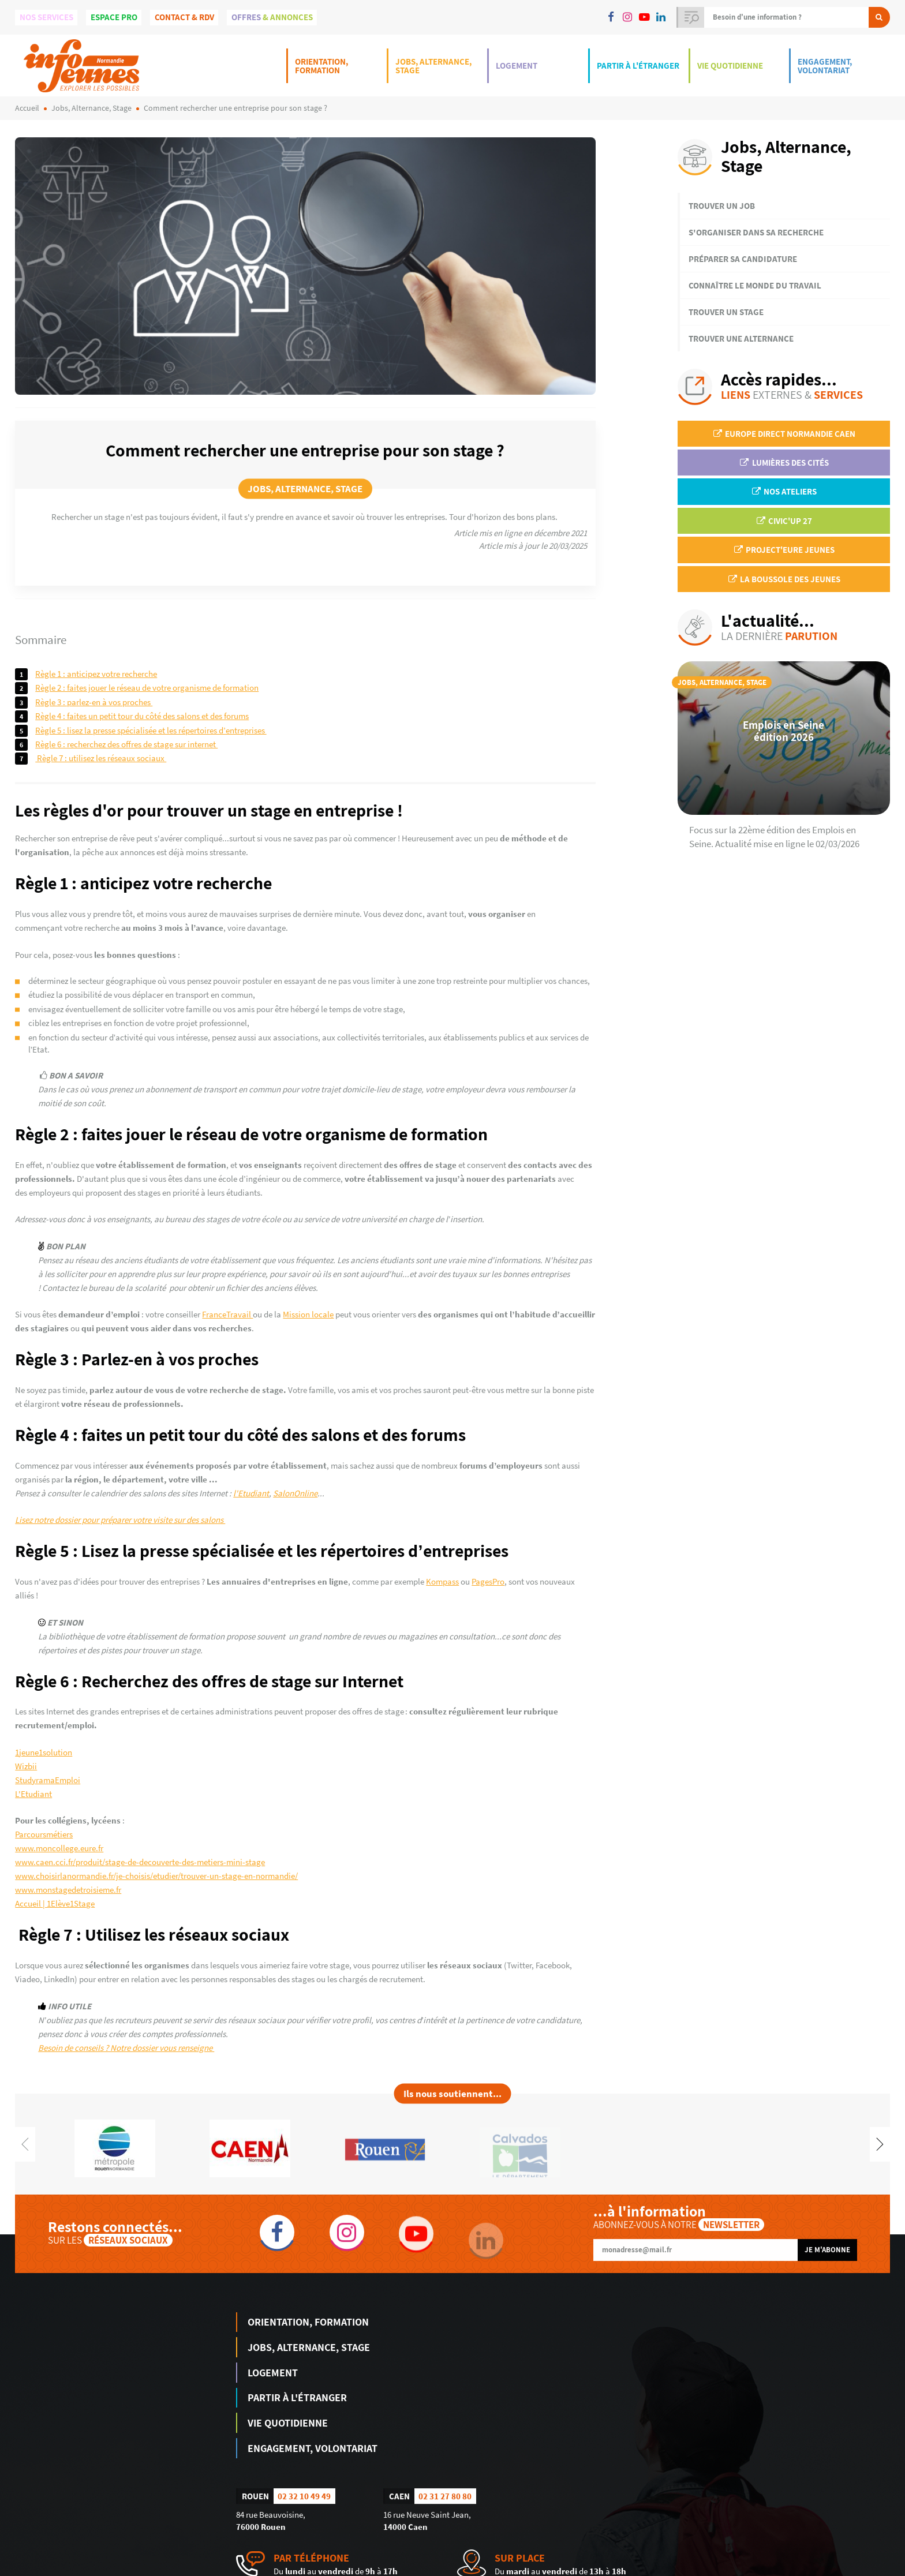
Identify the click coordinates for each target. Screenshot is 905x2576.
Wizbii (26, 1766)
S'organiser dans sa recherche (756, 232)
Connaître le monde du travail (755, 285)
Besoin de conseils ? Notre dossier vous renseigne (126, 2047)
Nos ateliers (784, 491)
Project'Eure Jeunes (784, 549)
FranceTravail (227, 1314)
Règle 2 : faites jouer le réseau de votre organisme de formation (147, 687)
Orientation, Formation (321, 66)
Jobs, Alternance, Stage (433, 66)
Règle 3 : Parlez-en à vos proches (93, 702)
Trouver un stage (726, 311)
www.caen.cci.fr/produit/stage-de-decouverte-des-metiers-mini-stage (140, 1861)
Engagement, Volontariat (825, 66)
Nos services (46, 17)
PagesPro (488, 1581)
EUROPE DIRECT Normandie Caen (783, 433)
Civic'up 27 (784, 520)
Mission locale (308, 1314)
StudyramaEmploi (47, 1779)
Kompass (442, 1581)
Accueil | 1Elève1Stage (55, 1903)
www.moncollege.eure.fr (59, 1848)
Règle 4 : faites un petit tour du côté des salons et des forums (142, 715)
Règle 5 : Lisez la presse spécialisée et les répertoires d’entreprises (150, 730)
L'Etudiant (33, 1793)
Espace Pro (114, 17)
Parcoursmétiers (44, 1834)
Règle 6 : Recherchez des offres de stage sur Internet (126, 744)
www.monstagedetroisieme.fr (68, 1889)
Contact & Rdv (184, 17)
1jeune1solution (43, 1752)
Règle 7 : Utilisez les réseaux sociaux (100, 757)
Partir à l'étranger (638, 65)
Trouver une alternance (741, 338)
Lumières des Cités (783, 462)
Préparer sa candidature (743, 258)
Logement (516, 65)
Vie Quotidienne (730, 65)
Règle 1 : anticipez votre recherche (96, 673)
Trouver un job (722, 205)
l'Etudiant (251, 1493)
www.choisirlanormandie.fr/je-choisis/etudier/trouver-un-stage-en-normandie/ (156, 1875)
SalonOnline (295, 1493)
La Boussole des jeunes (783, 579)
